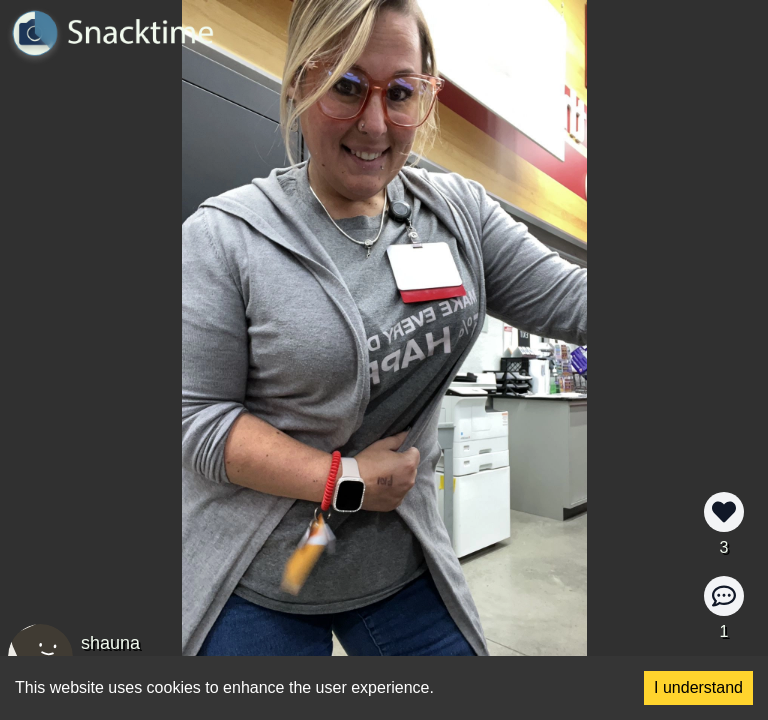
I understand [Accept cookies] (698, 687)
